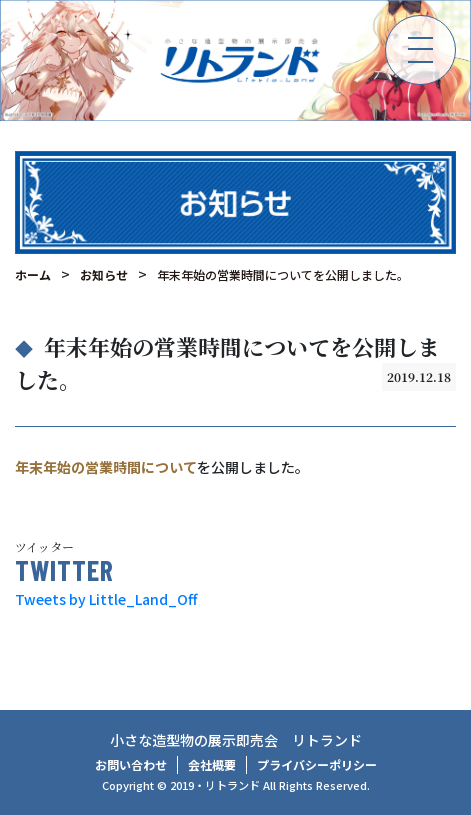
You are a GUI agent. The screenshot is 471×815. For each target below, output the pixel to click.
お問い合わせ (131, 764)
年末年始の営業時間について (106, 467)
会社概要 (212, 764)
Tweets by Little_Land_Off (106, 599)
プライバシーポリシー (317, 764)
